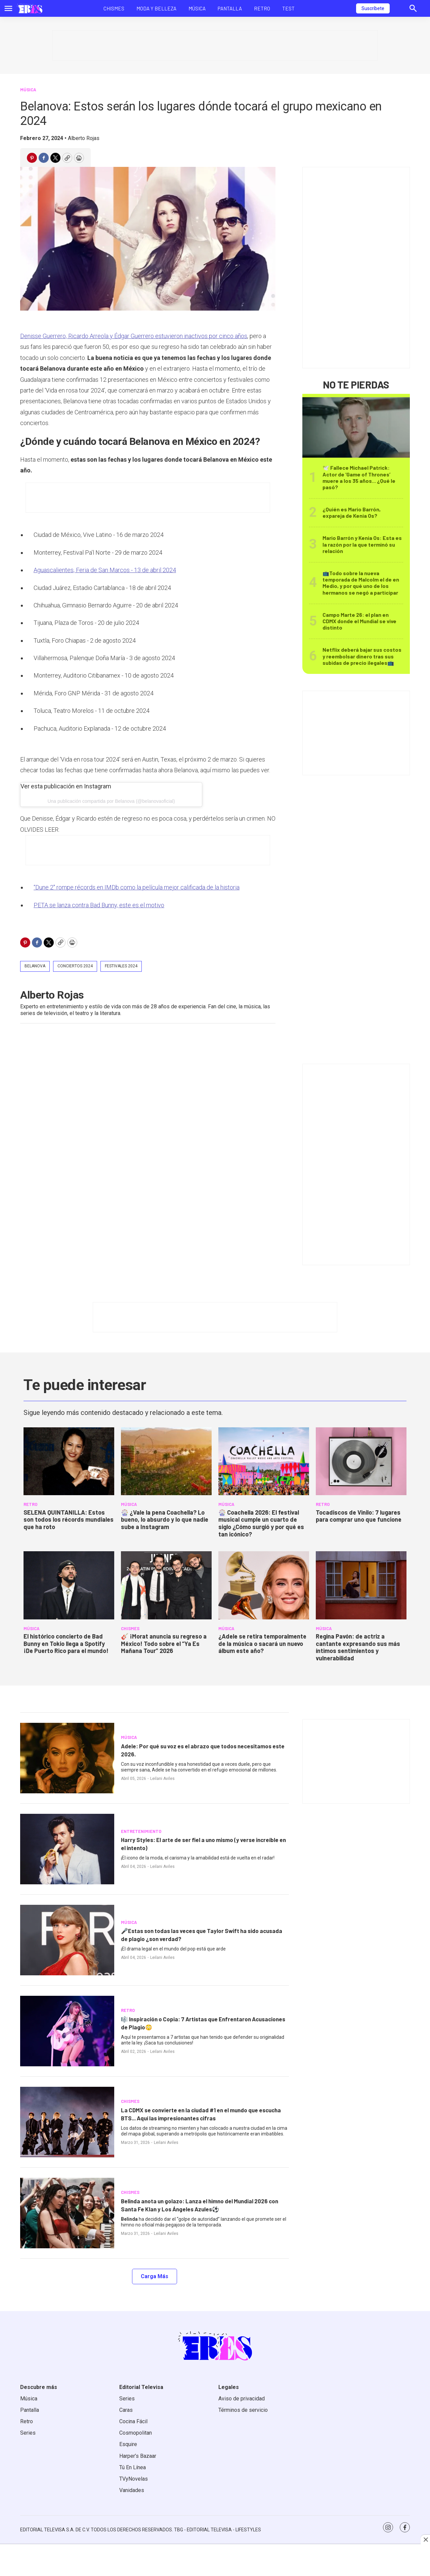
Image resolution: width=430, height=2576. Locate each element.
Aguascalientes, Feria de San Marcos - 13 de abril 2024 (105, 569)
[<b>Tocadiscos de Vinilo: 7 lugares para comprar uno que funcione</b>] (361, 1461)
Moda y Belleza (156, 8)
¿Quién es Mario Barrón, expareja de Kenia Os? (351, 512)
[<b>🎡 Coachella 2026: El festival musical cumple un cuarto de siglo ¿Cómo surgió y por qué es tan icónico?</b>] (263, 1461)
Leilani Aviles (162, 1778)
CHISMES (130, 1628)
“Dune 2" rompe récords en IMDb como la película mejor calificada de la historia (137, 887)
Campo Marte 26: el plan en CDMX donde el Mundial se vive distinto (359, 621)
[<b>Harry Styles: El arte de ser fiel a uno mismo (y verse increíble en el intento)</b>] (67, 1849)
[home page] (29, 8)
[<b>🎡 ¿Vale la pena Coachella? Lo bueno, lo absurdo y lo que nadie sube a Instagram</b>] (166, 1461)
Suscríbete (372, 8)
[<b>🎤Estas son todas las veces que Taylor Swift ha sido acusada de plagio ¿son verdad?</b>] (67, 1940)
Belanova (35, 966)
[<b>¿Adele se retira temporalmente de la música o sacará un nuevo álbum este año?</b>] (263, 1585)
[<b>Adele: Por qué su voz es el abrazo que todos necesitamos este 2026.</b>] (67, 1758)
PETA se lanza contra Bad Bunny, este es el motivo (99, 905)
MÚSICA (28, 89)
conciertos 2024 (75, 966)
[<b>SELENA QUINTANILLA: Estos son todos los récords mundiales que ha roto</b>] (69, 1461)
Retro (262, 8)
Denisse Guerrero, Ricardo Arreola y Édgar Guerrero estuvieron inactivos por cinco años (133, 335)
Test (288, 8)
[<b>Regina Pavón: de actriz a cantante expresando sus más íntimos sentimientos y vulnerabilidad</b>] (361, 1585)
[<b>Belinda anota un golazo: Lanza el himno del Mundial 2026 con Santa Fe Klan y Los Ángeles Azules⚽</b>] (67, 2213)
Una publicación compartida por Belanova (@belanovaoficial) (111, 801)
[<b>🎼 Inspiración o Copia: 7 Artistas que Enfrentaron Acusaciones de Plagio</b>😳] (67, 2031)
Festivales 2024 (121, 966)
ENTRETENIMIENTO (141, 1831)
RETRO (30, 1504)
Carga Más (154, 2276)
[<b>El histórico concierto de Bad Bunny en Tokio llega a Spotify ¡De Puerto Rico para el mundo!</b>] (69, 1585)
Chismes (113, 8)
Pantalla (230, 8)
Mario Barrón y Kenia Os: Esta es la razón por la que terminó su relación (362, 544)
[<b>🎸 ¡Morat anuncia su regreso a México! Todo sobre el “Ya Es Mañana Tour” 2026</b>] (166, 1585)
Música (197, 8)
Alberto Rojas (83, 138)
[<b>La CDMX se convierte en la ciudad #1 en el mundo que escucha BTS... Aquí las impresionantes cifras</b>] (67, 2122)
